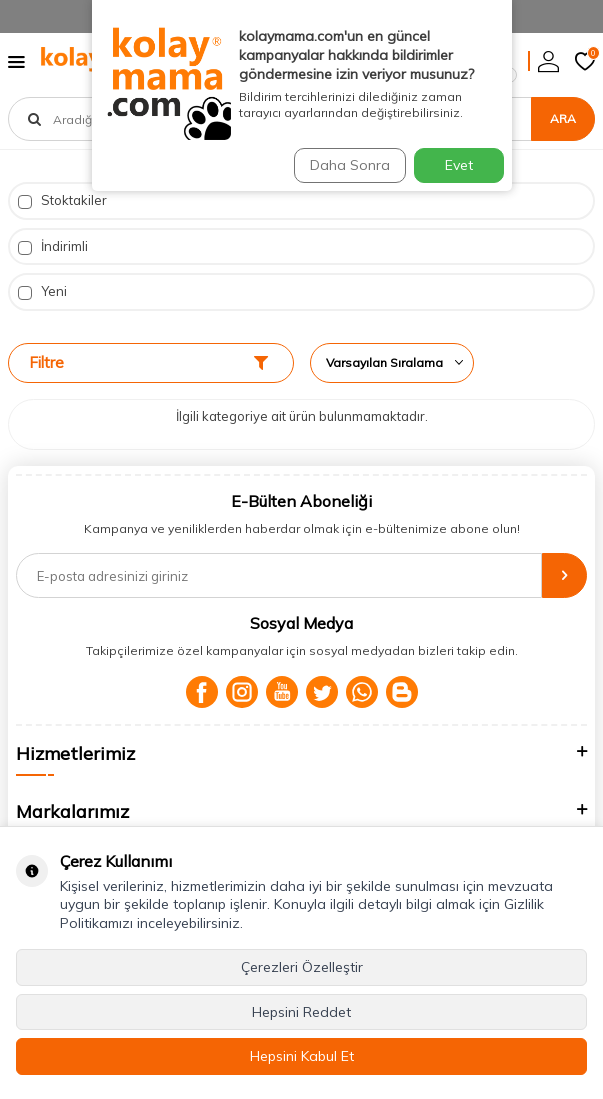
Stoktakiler (62, 200)
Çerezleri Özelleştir (302, 967)
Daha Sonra (350, 165)
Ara (563, 118)
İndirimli (53, 246)
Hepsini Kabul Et (302, 1056)
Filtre (148, 362)
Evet (459, 165)
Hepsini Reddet (301, 1012)
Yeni (42, 291)
